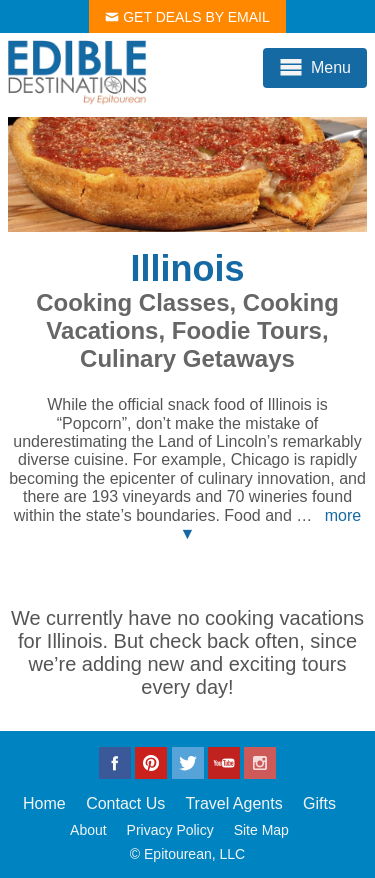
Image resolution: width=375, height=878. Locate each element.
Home (44, 803)
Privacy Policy (170, 830)
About (88, 830)
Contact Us (125, 803)
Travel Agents (233, 803)
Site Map (261, 830)
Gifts (319, 803)
